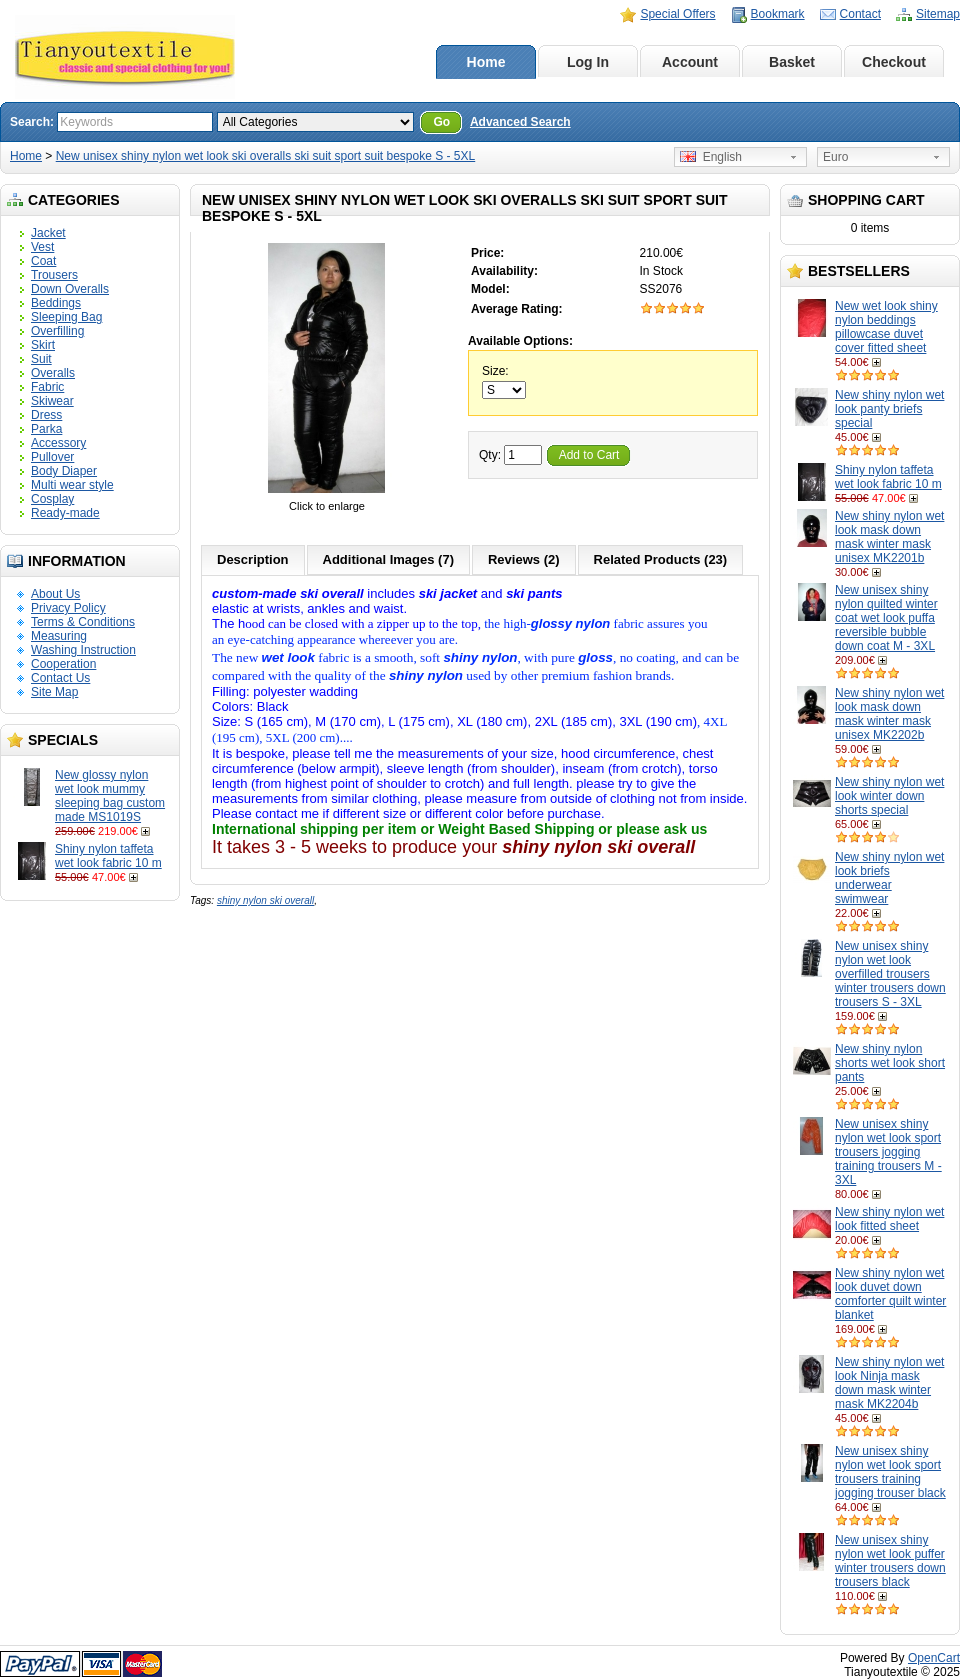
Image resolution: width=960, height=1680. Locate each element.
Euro (835, 157)
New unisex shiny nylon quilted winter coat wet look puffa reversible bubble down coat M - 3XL (886, 618)
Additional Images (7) (388, 559)
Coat (43, 261)
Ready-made (65, 513)
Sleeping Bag (66, 317)
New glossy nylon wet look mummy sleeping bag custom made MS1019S (110, 796)
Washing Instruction (83, 650)
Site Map (54, 692)
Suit (41, 359)
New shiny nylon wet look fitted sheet (889, 1219)
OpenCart (934, 1658)
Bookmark (778, 14)
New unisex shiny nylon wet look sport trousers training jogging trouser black (890, 1472)
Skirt (43, 345)
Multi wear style (72, 485)
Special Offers (677, 14)
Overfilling (57, 331)
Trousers (54, 275)
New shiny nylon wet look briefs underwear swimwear (889, 878)
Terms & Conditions (83, 622)
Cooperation (63, 664)
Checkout (894, 62)
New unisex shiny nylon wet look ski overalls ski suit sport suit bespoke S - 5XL (266, 156)
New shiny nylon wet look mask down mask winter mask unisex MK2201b (889, 537)
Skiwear (52, 401)
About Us (55, 594)
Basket (792, 62)
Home (486, 62)
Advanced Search (520, 122)
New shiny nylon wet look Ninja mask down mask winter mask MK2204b (889, 1383)
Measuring (59, 636)
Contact (860, 14)
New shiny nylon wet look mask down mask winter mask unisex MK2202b (889, 714)
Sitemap (938, 14)
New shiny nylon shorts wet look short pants (890, 1063)
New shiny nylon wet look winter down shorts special (889, 796)
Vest (42, 247)
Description (253, 559)
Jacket (48, 233)
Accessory (58, 443)
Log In (588, 62)
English (711, 157)
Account (690, 62)
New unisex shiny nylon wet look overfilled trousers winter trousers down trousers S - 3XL (890, 974)
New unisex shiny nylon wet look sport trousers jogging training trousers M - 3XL (888, 1152)
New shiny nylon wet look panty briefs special (889, 409)
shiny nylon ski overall (265, 900)
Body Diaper (64, 471)
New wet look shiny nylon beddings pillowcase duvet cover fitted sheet (886, 327)
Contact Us (60, 678)
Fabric (47, 387)
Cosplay (52, 499)
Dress (46, 415)
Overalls (53, 373)
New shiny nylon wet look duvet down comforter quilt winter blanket (890, 1294)
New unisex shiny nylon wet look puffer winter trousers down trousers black (890, 1561)
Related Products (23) (661, 559)
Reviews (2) (524, 559)
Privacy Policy (68, 608)
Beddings (56, 303)
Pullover (52, 457)
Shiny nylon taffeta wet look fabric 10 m (108, 856)
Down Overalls (70, 289)
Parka (46, 429)
